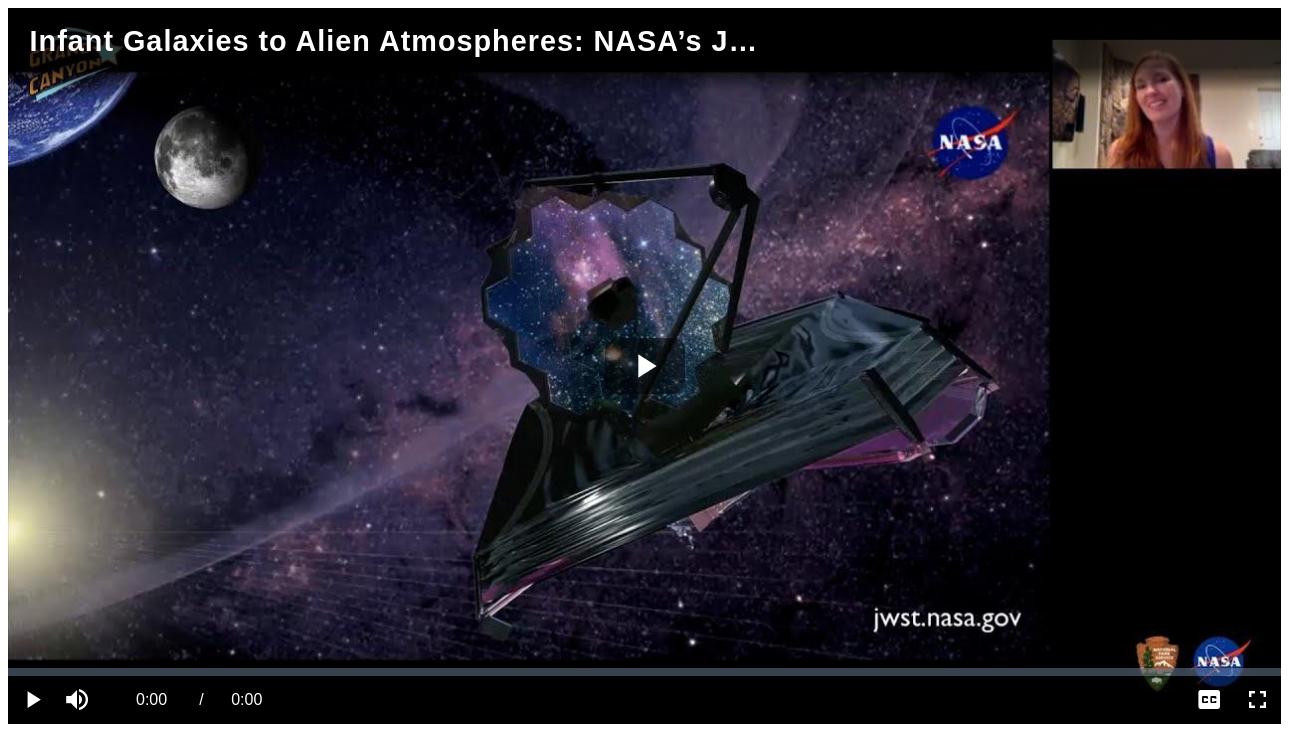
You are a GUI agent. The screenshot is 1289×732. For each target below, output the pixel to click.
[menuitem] (1209, 700)
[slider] (644, 672)
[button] (80, 700)
